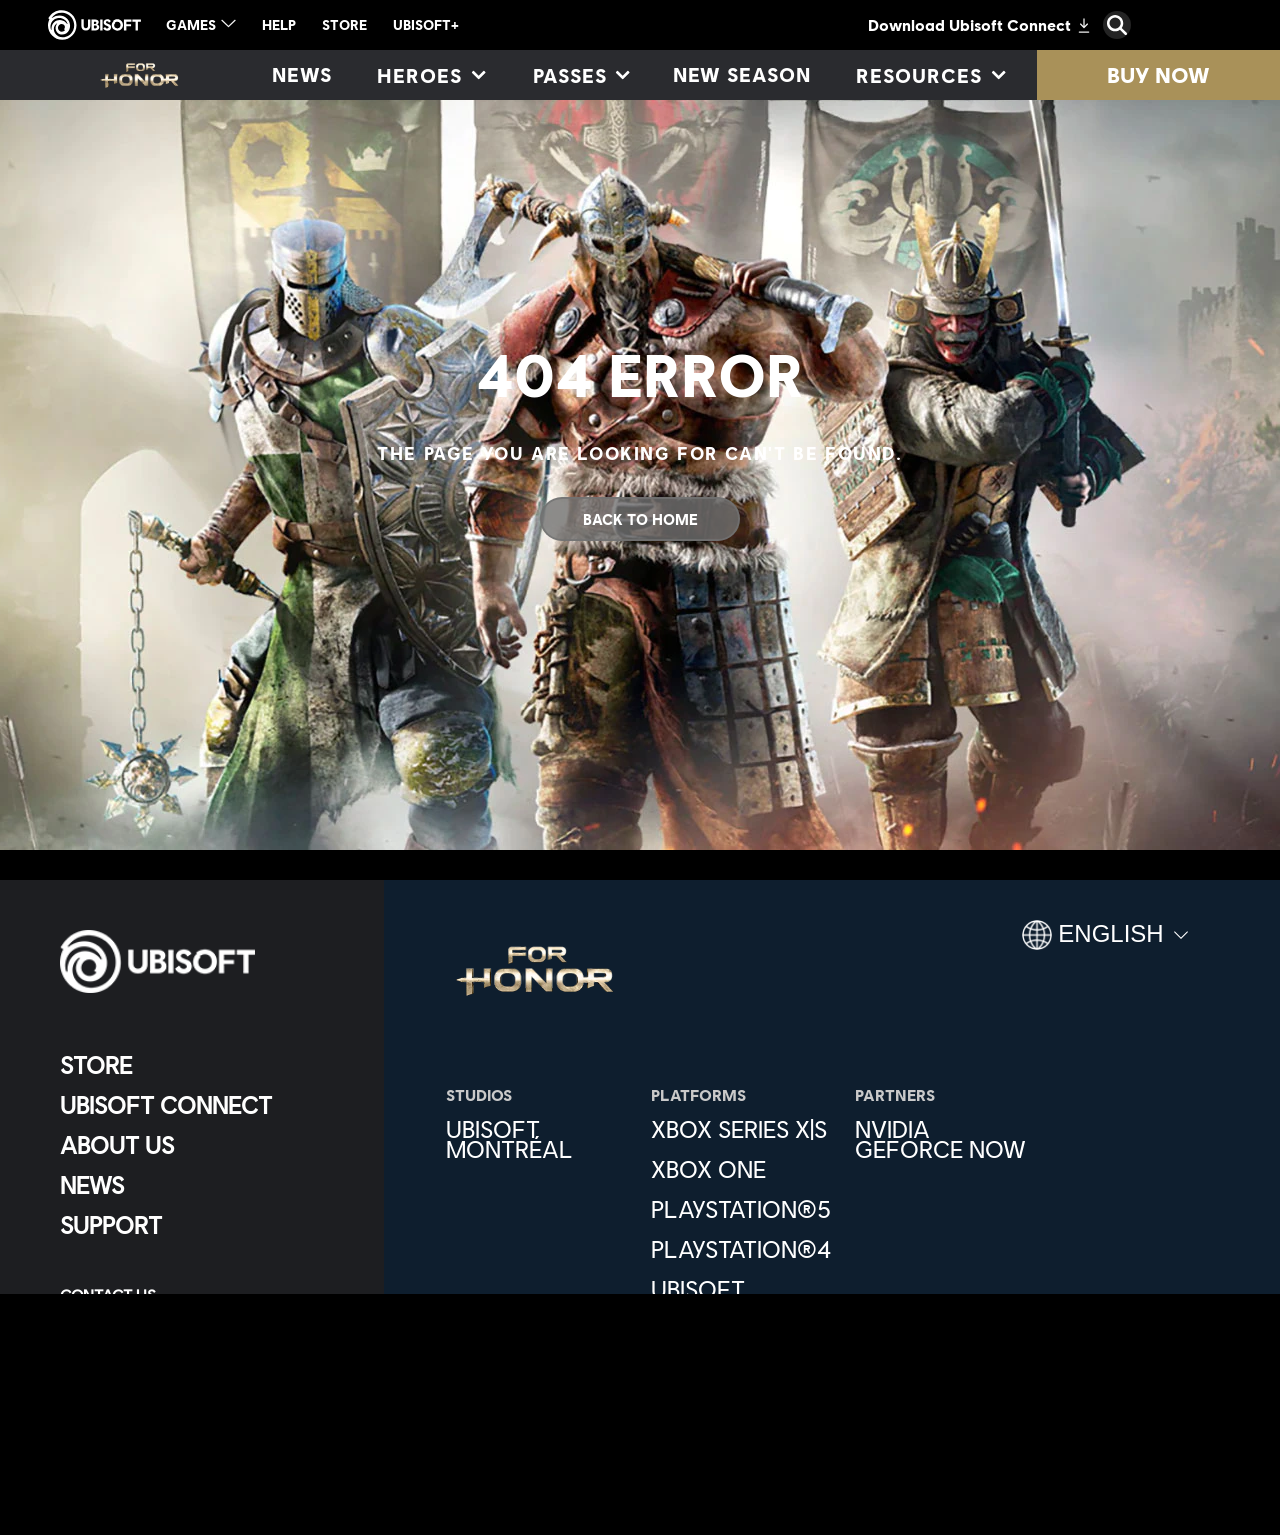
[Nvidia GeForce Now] (947, 1139)
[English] (1105, 943)
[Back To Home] (640, 519)
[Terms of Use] (204, 1351)
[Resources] (929, 75)
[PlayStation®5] (743, 1209)
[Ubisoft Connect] (204, 1105)
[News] (302, 75)
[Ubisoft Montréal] (538, 1139)
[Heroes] (430, 75)
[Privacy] (204, 1323)
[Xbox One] (743, 1169)
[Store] (204, 1065)
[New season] (742, 75)
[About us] (204, 1145)
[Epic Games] (743, 1349)
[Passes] (580, 75)
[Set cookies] (109, 1379)
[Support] (204, 1225)
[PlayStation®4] (743, 1249)
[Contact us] (204, 1295)
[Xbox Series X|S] (743, 1129)
